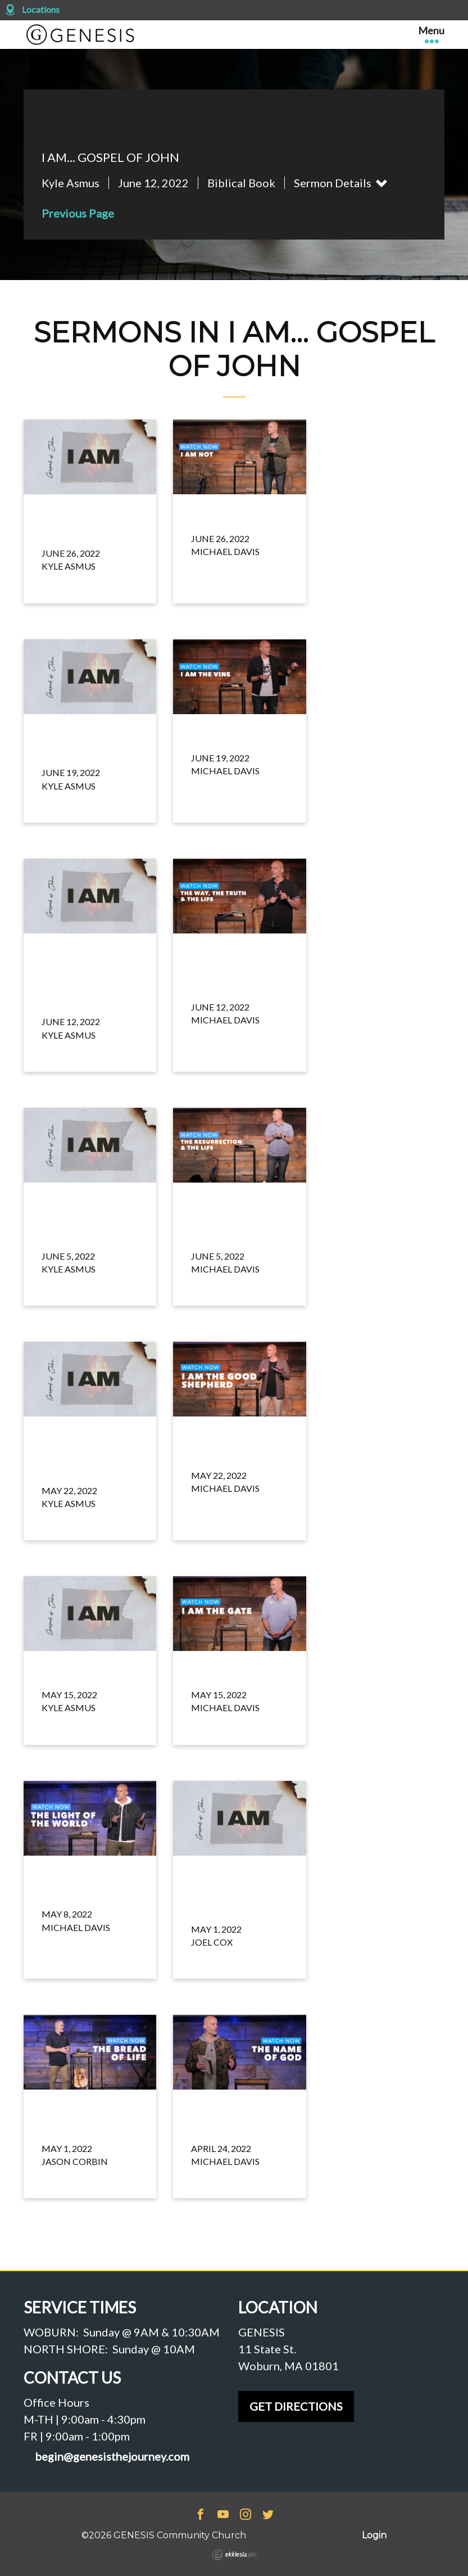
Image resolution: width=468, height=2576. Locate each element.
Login (374, 2535)
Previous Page (78, 213)
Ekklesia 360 (234, 2554)
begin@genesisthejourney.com (112, 2456)
